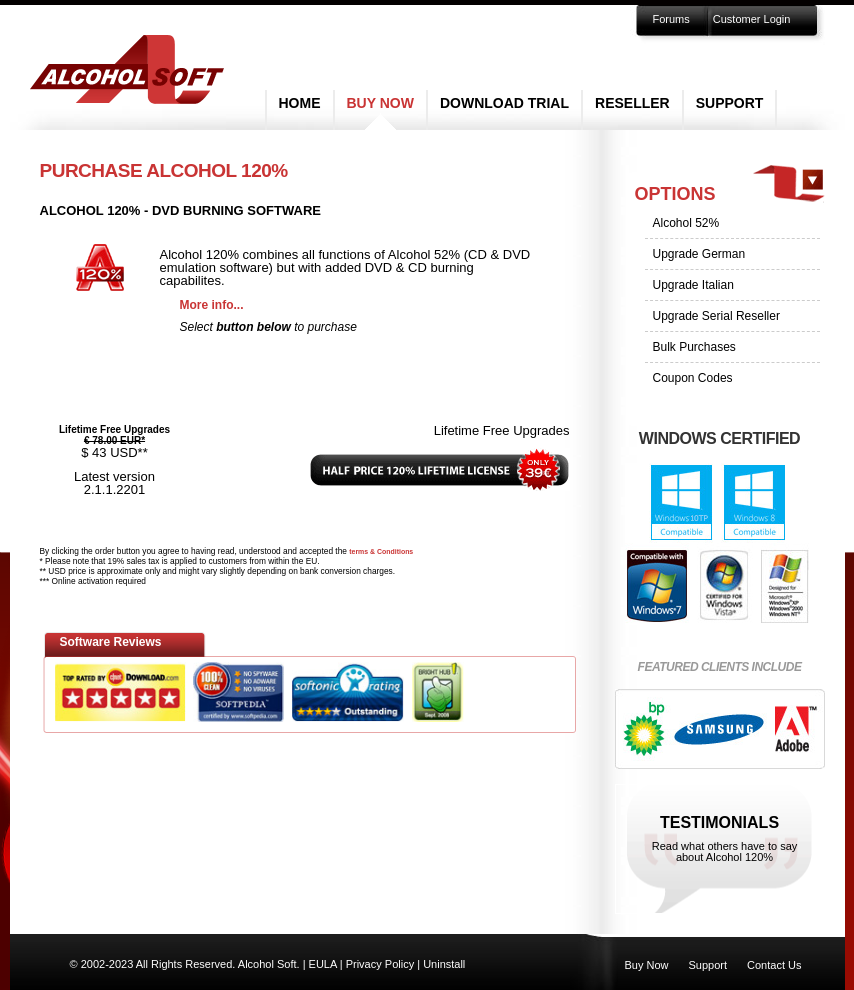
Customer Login (752, 19)
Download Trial (504, 103)
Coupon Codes (693, 378)
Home (300, 103)
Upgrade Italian (693, 285)
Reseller (632, 103)
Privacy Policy (380, 964)
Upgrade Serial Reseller (716, 316)
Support (730, 103)
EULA (323, 964)
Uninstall (444, 964)
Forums (671, 19)
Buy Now (380, 103)
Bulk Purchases (694, 347)
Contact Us (774, 965)
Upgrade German (699, 254)
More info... (212, 305)
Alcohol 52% (686, 223)
